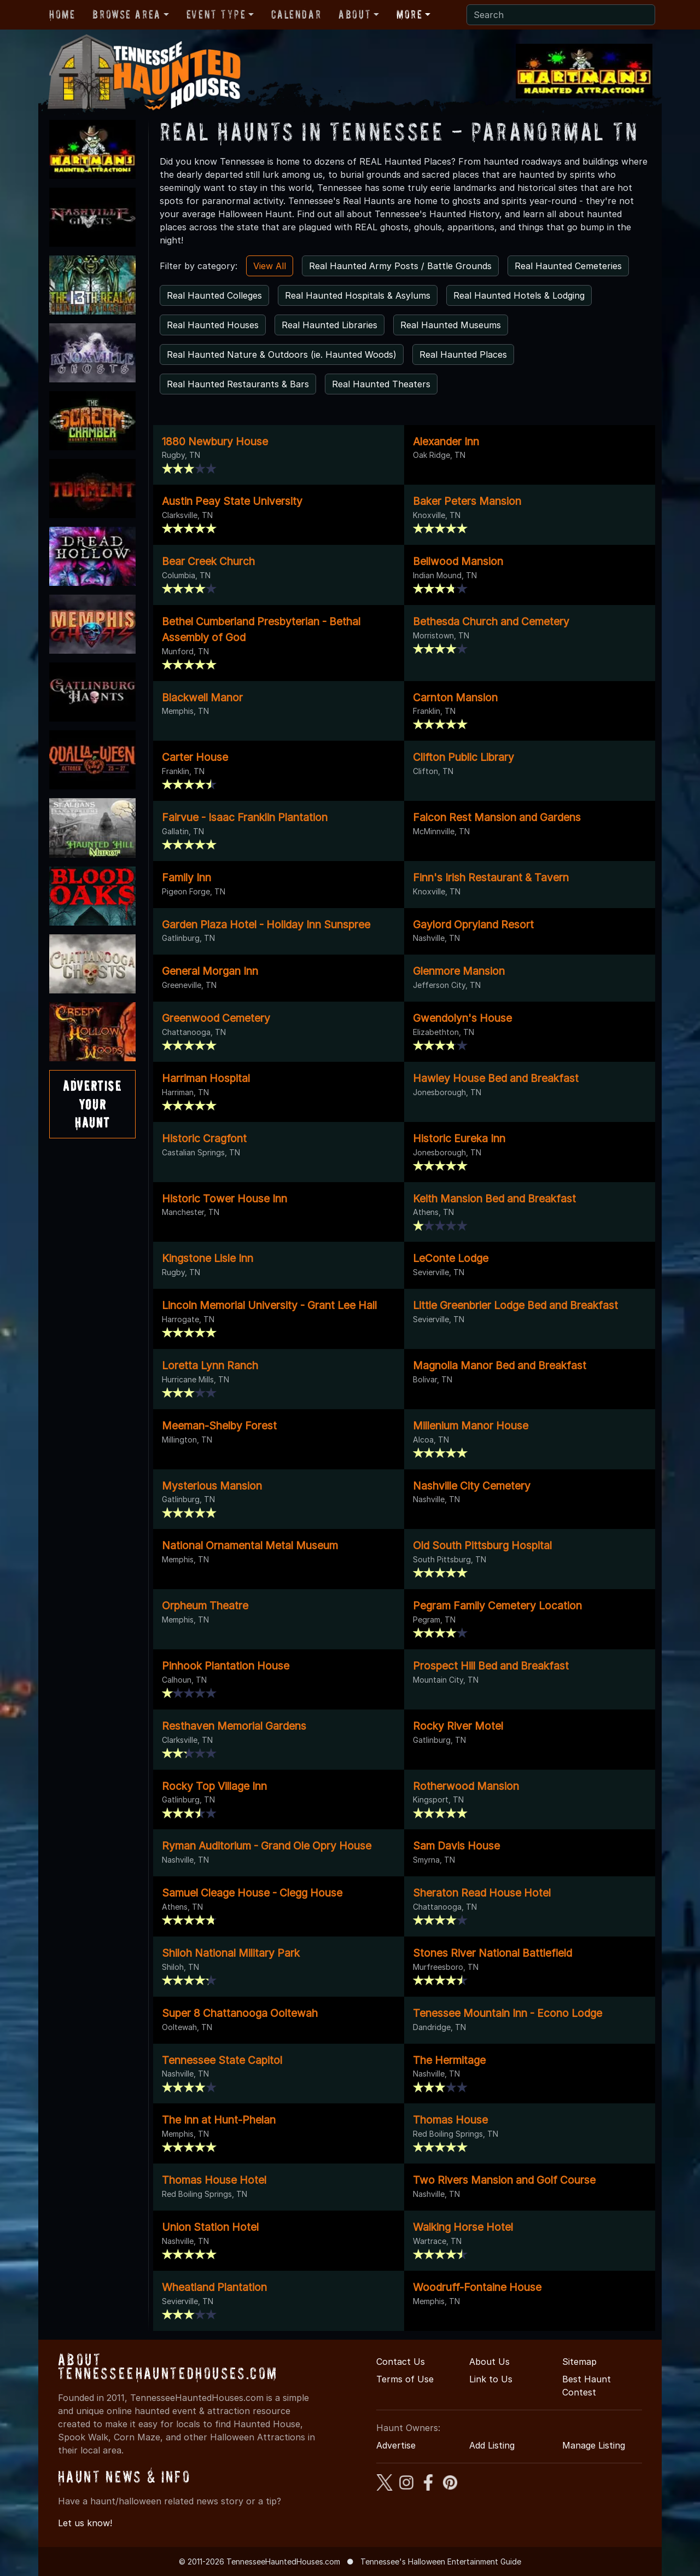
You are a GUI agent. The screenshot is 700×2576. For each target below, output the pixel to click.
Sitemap (579, 2361)
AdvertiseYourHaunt (92, 1104)
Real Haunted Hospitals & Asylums (357, 295)
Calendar (296, 14)
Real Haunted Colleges (214, 295)
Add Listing (492, 2445)
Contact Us (400, 2361)
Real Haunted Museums (450, 324)
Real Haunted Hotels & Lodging (519, 295)
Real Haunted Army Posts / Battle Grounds (400, 265)
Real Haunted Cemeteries (568, 265)
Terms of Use (405, 2379)
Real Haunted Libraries (329, 324)
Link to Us (490, 2379)
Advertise (396, 2445)
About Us (489, 2361)
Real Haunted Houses (213, 324)
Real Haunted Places (463, 354)
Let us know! (85, 2522)
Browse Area (126, 14)
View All (269, 265)
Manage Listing (593, 2445)
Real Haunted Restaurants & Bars (238, 384)
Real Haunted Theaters (381, 384)
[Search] (560, 14)
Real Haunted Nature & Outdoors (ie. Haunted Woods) (281, 354)
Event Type (216, 14)
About (355, 14)
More (409, 14)
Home (62, 14)
